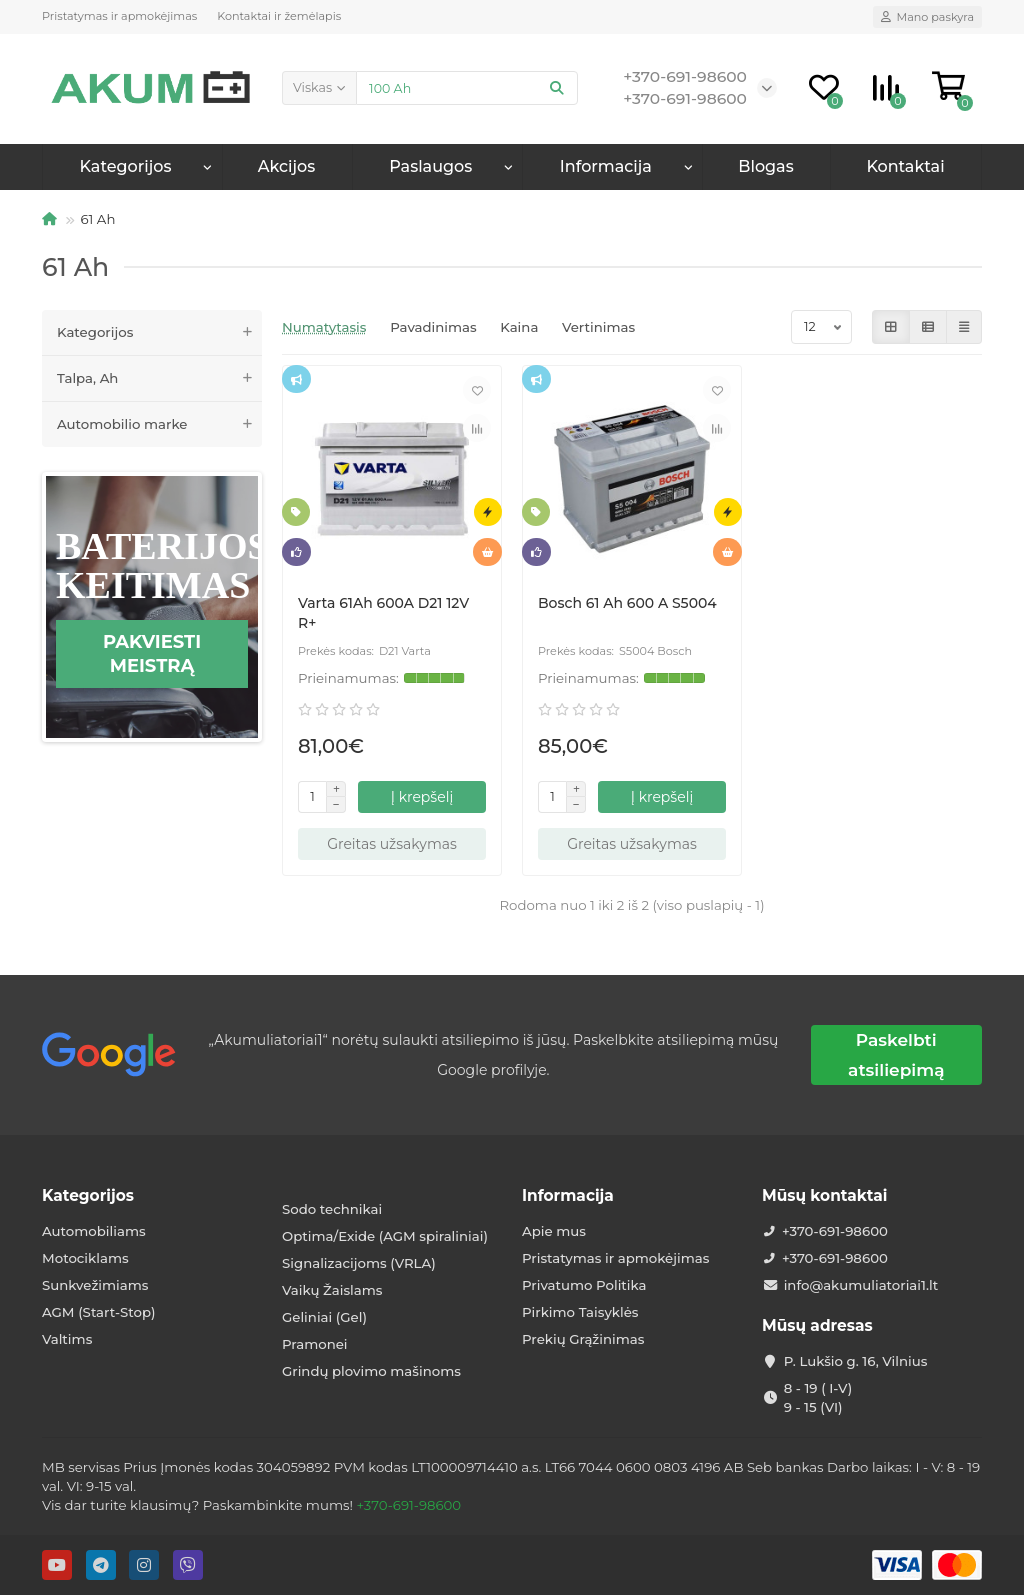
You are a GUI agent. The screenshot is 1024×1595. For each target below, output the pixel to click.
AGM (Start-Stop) (99, 1312)
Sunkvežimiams (95, 1285)
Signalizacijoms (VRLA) (359, 1263)
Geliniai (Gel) (324, 1317)
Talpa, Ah (159, 378)
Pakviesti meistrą (152, 654)
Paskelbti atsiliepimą (896, 1055)
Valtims (67, 1339)
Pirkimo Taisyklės (580, 1312)
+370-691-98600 (835, 1231)
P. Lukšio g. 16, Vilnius (856, 1361)
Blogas (765, 166)
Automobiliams (94, 1231)
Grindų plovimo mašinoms (371, 1371)
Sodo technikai (332, 1209)
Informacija (568, 1195)
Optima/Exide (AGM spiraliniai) (385, 1236)
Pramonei (315, 1344)
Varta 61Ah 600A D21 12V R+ (383, 613)
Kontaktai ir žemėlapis (279, 16)
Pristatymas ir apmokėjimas (119, 16)
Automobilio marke (159, 424)
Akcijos (286, 166)
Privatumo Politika (584, 1285)
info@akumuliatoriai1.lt (861, 1285)
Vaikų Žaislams (332, 1290)
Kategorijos (126, 166)
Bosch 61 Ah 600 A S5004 (627, 603)
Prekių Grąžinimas (583, 1339)
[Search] (467, 88)
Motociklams (85, 1258)
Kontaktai (905, 166)
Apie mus (554, 1231)
